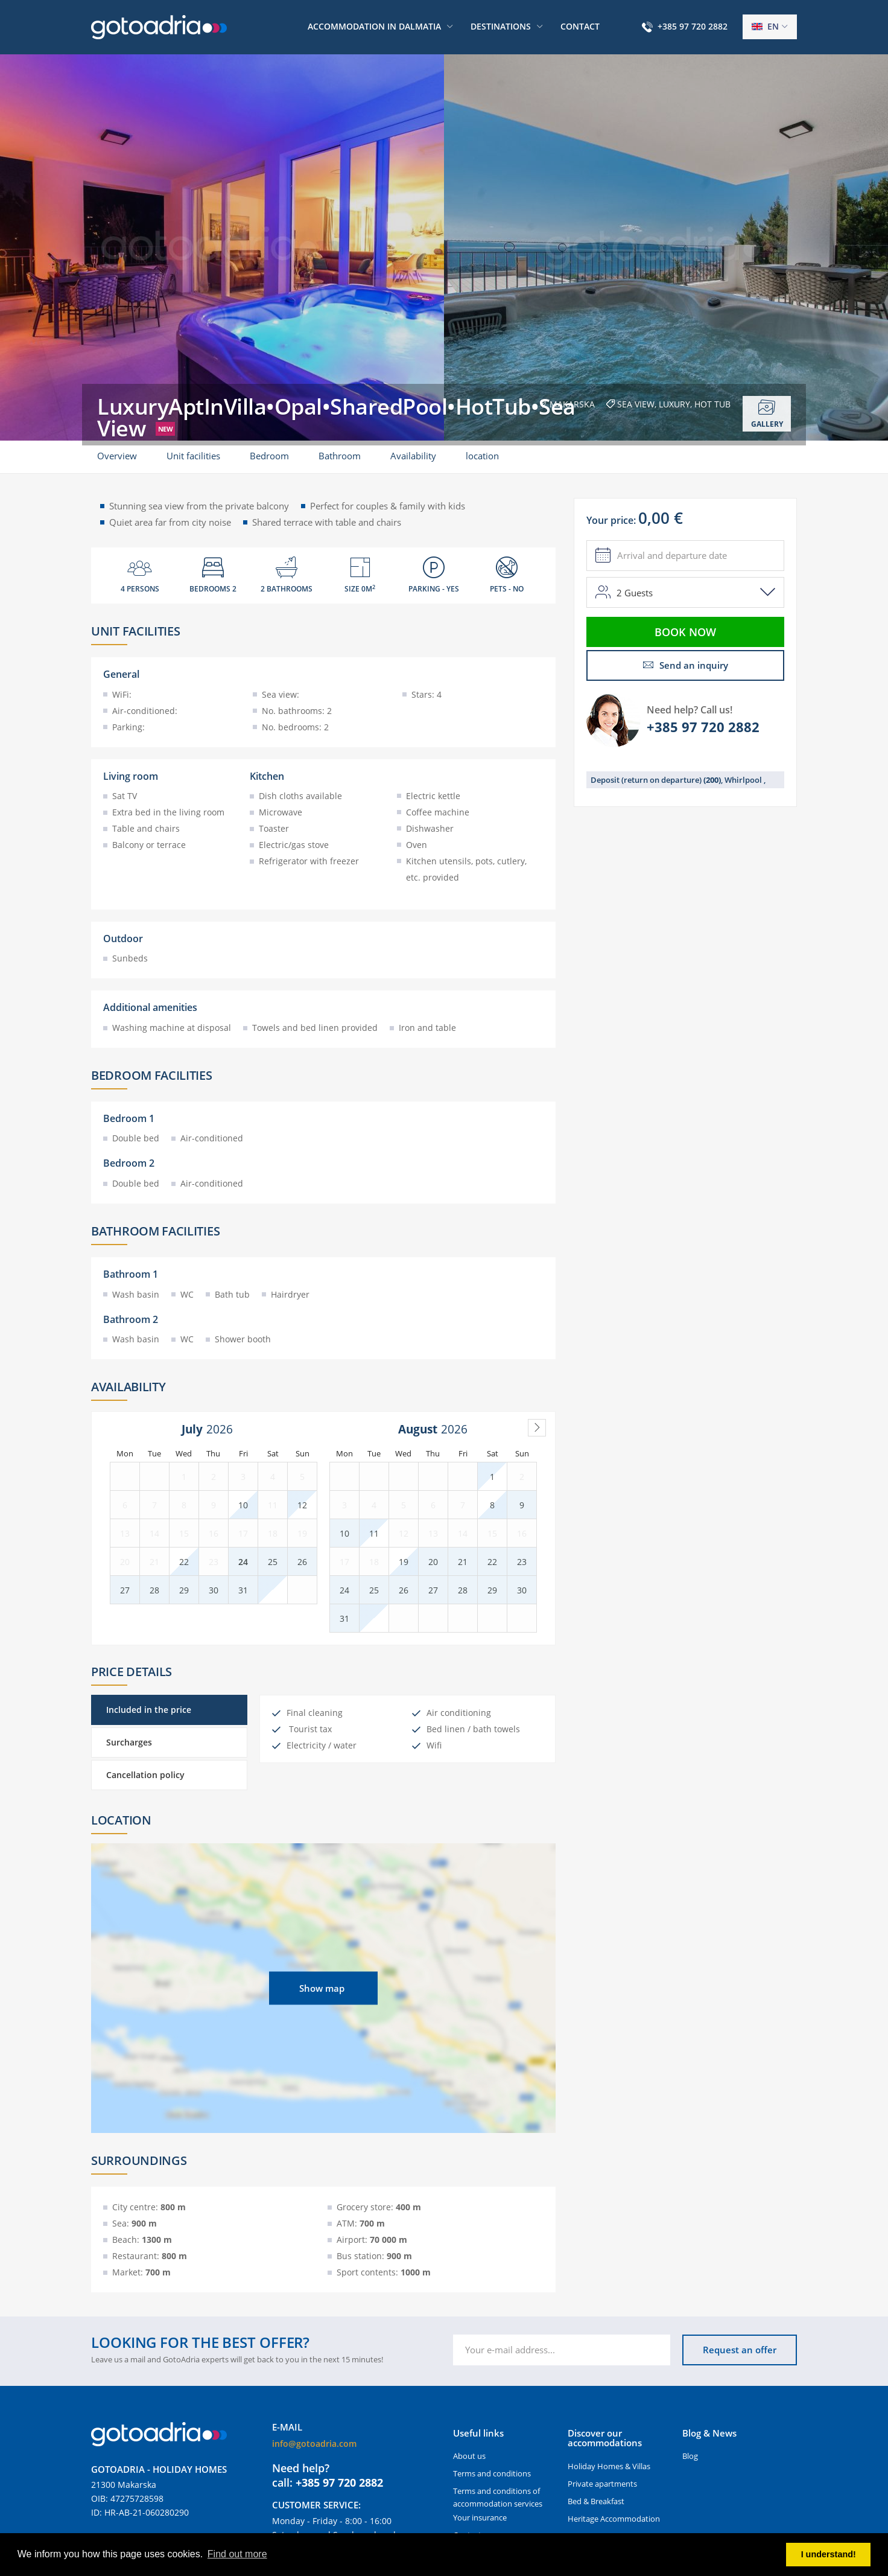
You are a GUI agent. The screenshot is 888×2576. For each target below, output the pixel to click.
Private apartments (602, 2483)
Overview (117, 456)
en (765, 26)
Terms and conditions (492, 2473)
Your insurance (480, 2517)
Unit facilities (193, 456)
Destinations (501, 26)
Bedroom (269, 456)
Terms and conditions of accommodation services (497, 2497)
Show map (321, 1988)
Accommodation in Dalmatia (374, 26)
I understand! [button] (828, 2554)
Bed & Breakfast (596, 2501)
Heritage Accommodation (614, 2518)
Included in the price (148, 1709)
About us (469, 2455)
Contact (580, 26)
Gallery (767, 414)
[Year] (223, 1429)
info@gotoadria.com (314, 2443)
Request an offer (739, 2350)
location (482, 456)
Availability (413, 456)
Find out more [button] (237, 2554)
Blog (690, 2455)
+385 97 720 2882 (693, 26)
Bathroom (340, 456)
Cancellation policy (145, 1775)
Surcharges (129, 1742)
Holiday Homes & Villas (609, 2466)
